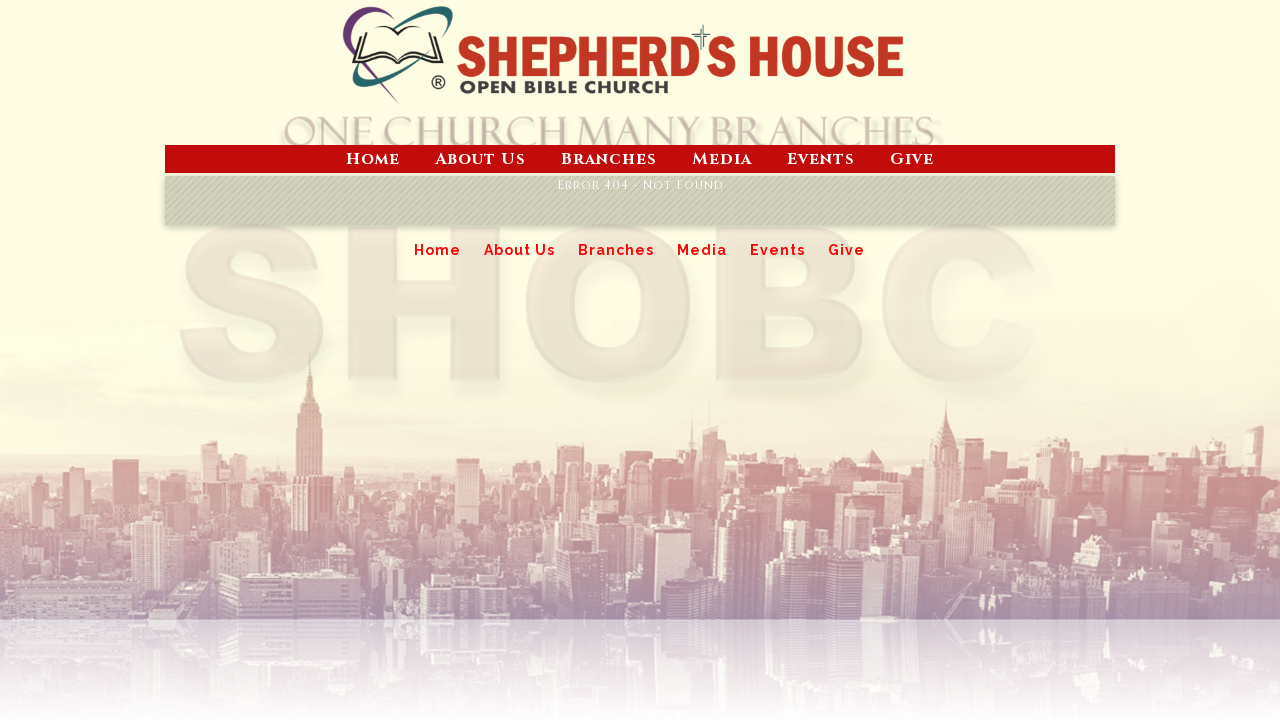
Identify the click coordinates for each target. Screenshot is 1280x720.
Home (373, 159)
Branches (609, 159)
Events (821, 159)
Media (722, 159)
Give (912, 159)
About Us (480, 159)
